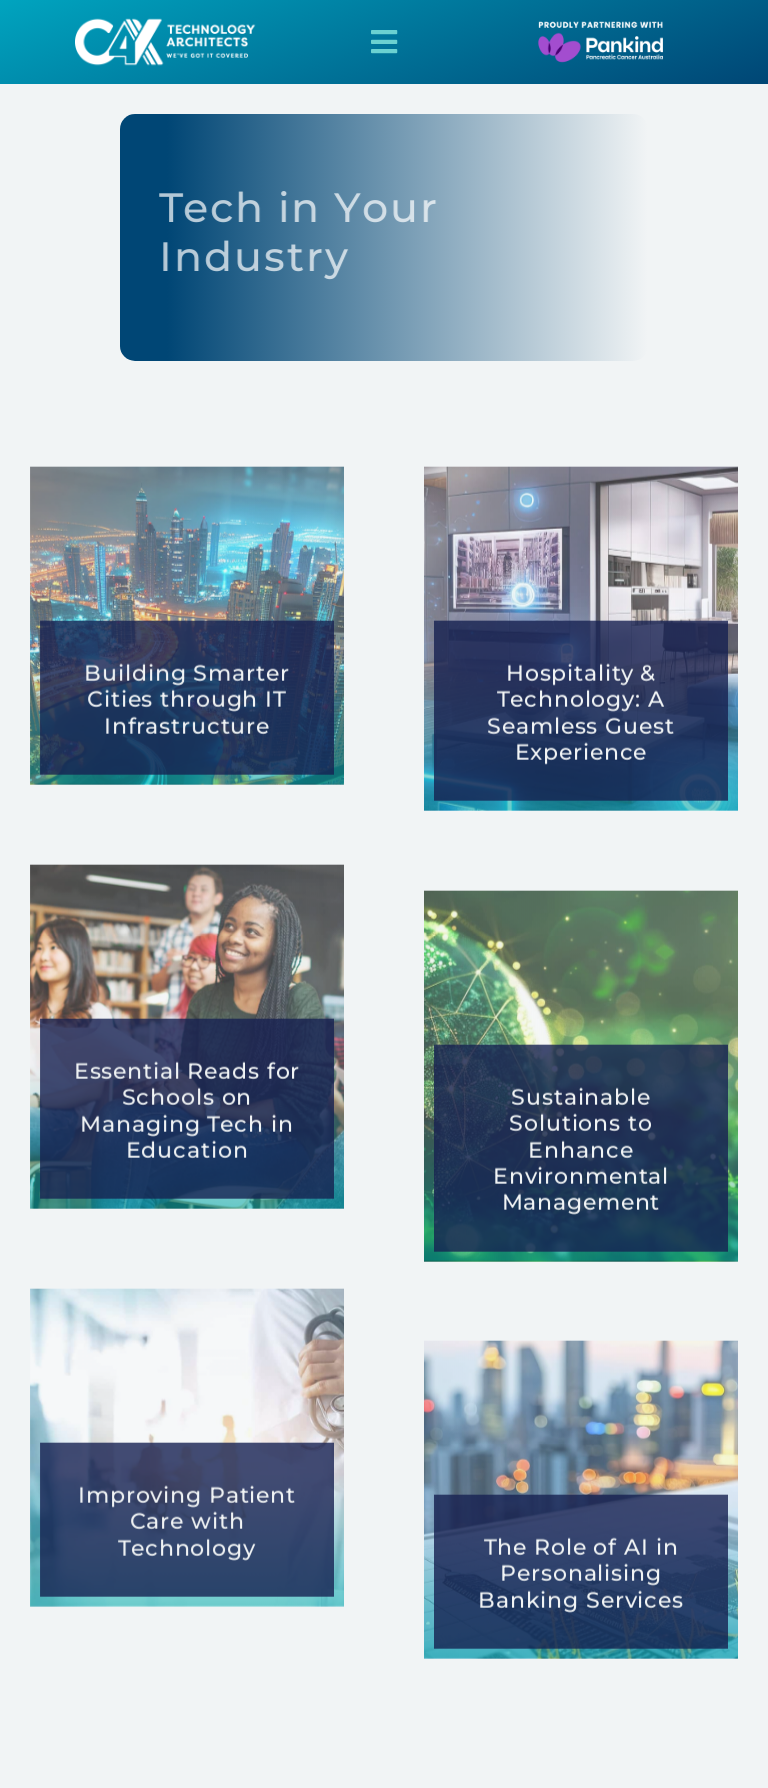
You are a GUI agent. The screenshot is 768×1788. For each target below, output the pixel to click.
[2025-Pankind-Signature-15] (170, 22)
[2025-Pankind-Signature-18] (583, 26)
